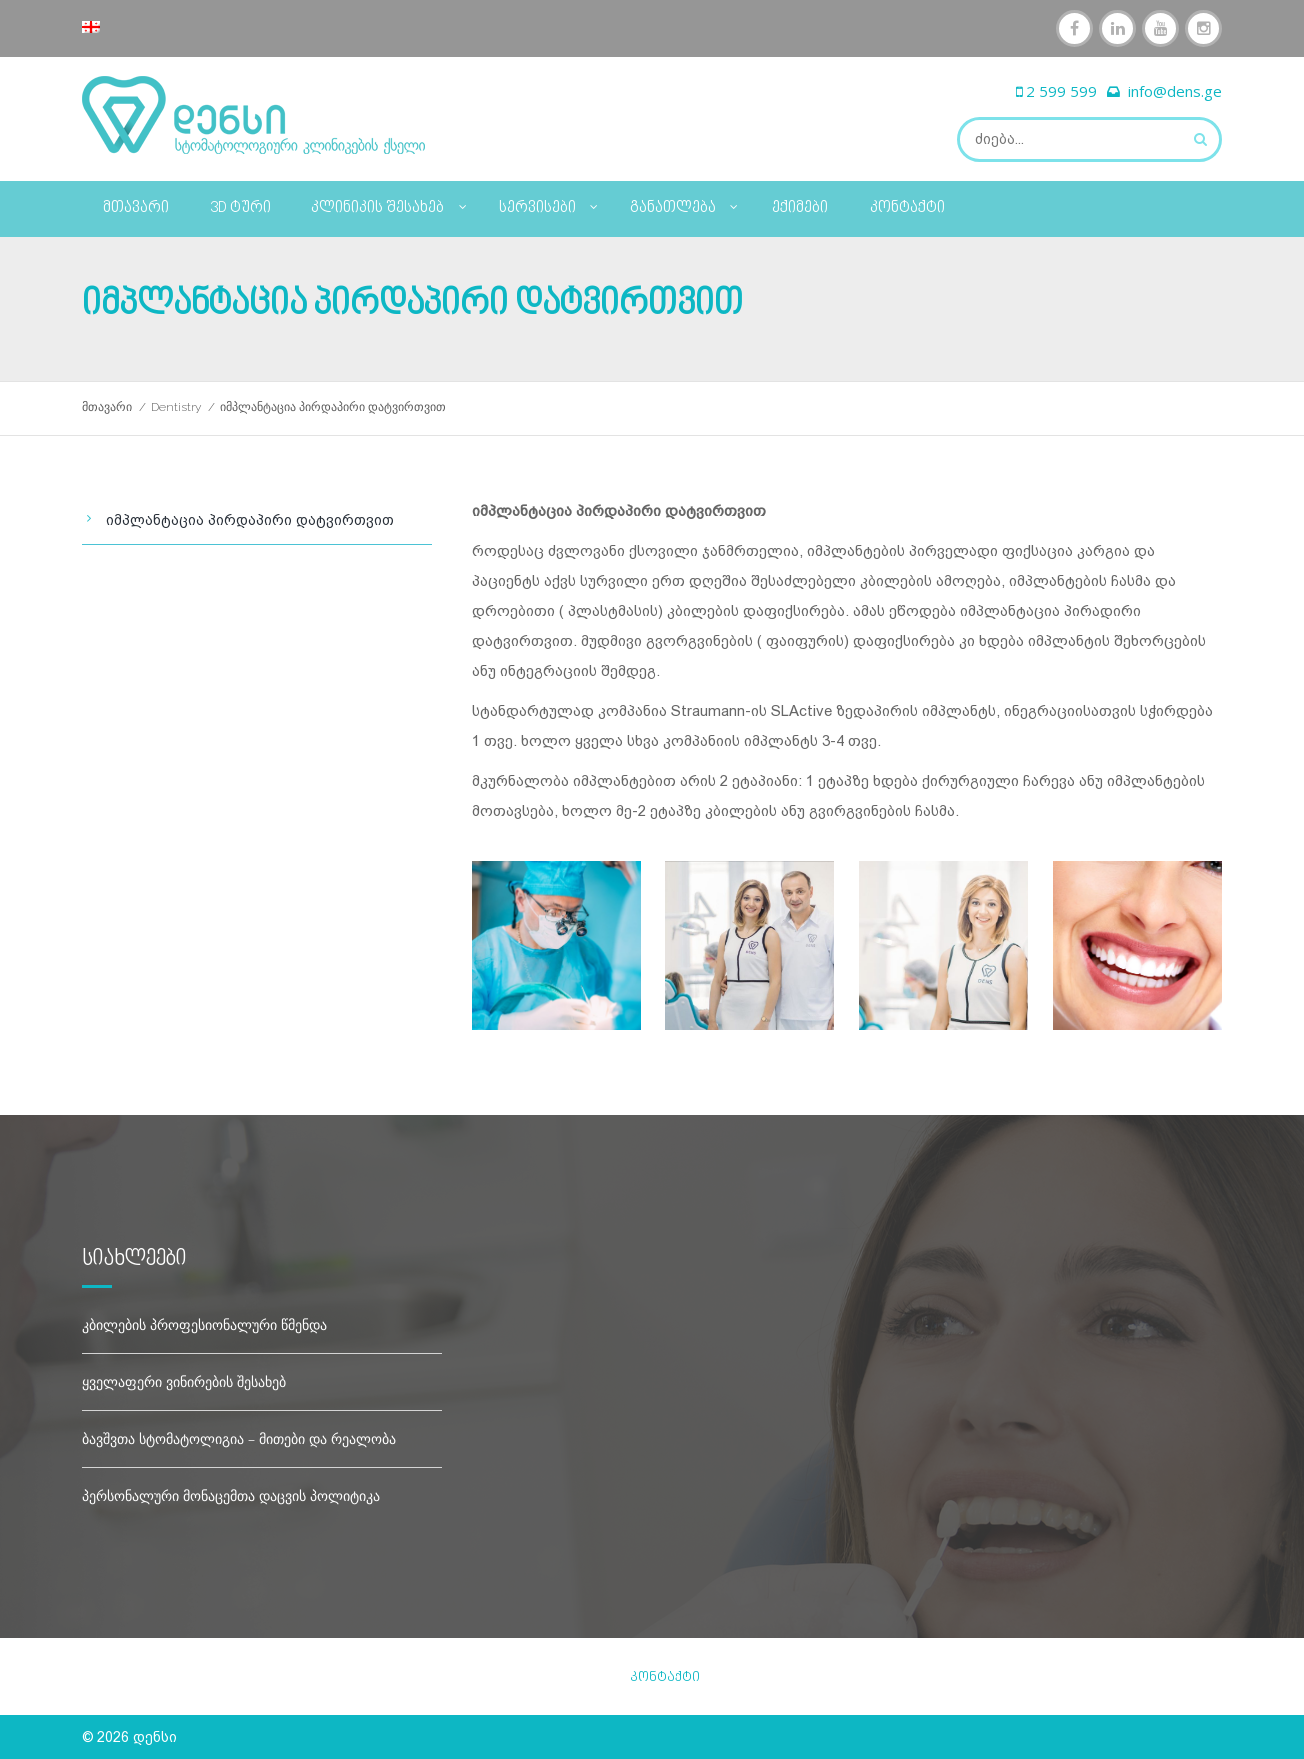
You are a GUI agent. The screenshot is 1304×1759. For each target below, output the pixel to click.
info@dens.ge (1175, 91)
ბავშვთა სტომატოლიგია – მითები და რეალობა (239, 1438)
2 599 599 (1061, 91)
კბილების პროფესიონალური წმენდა (204, 1324)
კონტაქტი (907, 208)
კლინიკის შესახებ (389, 205)
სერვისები (549, 205)
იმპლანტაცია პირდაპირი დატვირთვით (250, 520)
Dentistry (176, 407)
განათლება (685, 205)
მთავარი (136, 208)
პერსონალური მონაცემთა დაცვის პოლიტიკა (231, 1495)
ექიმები (800, 208)
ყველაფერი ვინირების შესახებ (184, 1381)
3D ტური (240, 208)
